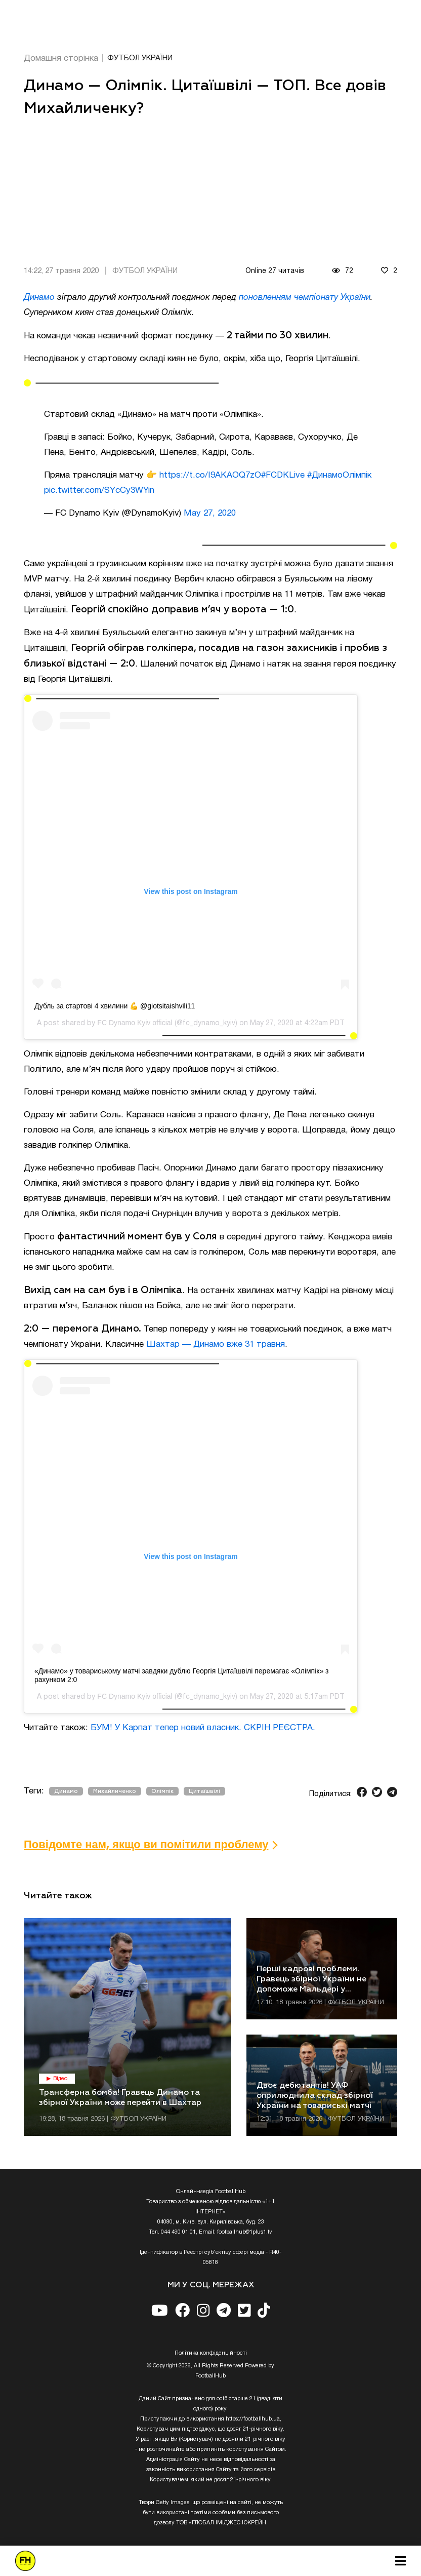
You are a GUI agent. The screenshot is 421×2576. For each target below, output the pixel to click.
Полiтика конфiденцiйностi (211, 2353)
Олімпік (162, 1791)
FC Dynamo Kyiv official (134, 1023)
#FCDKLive (283, 475)
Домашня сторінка (61, 58)
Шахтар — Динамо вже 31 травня (215, 1344)
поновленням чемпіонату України (304, 297)
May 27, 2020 (210, 513)
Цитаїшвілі (204, 1791)
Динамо (39, 297)
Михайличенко (114, 1791)
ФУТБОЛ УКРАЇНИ (140, 58)
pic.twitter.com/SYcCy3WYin (99, 490)
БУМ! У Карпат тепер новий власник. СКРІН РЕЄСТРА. (203, 1728)
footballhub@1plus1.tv (244, 2232)
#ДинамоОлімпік (339, 475)
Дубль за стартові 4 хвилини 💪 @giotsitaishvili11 (114, 1006)
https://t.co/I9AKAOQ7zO (210, 475)
